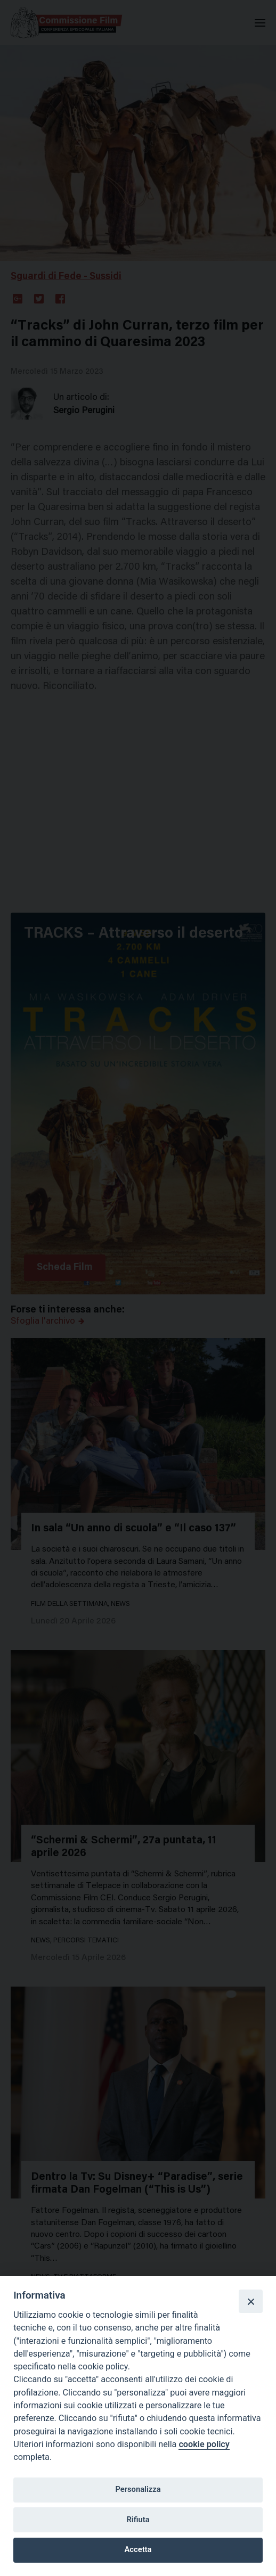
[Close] (250, 2301)
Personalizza (137, 2489)
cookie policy (203, 2444)
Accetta (138, 2549)
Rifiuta (137, 2519)
